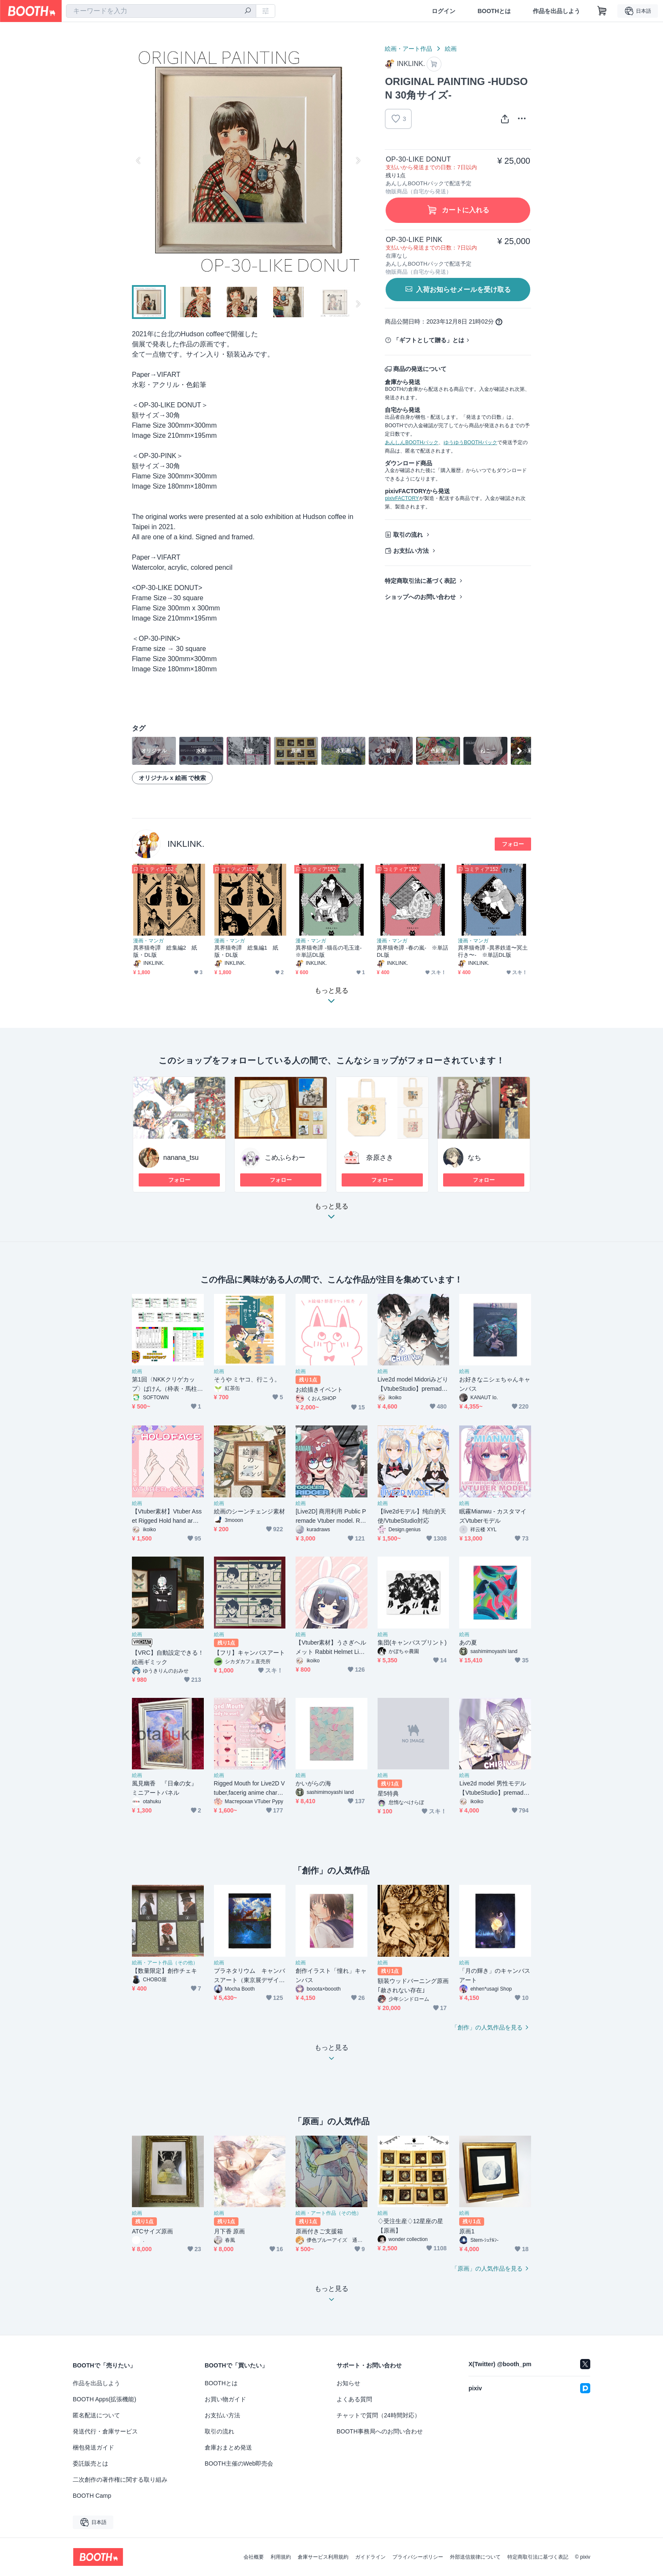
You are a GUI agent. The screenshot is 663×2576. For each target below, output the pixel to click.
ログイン (443, 11)
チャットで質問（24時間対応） (378, 2415)
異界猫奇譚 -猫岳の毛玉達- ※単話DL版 (331, 951)
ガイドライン (370, 2557)
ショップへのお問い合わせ (420, 596)
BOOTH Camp (92, 2495)
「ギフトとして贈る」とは (428, 340)
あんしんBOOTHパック (411, 442)
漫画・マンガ (148, 940)
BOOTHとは (494, 11)
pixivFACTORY (402, 498)
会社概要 (254, 2557)
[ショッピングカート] (602, 11)
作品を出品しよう (556, 11)
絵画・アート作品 (408, 48)
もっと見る (331, 1214)
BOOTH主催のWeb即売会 (239, 2463)
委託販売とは (90, 2463)
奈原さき (379, 1157)
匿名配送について (96, 2415)
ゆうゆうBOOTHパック (470, 442)
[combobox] (161, 11)
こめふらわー (285, 1157)
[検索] (248, 11)
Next (357, 160)
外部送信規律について (475, 2557)
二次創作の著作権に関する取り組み (120, 2479)
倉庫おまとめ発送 (228, 2447)
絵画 (451, 48)
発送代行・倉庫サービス (105, 2431)
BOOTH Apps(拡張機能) (104, 2399)
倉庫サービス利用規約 (323, 2557)
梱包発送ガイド (93, 2447)
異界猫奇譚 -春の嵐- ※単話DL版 (412, 951)
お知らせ (348, 2383)
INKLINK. (186, 844)
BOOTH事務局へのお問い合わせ (380, 2431)
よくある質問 (354, 2399)
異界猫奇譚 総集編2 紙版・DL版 (165, 951)
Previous (138, 160)
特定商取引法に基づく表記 (420, 580)
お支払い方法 (411, 550)
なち (474, 1157)
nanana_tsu (181, 1157)
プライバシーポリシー (417, 2557)
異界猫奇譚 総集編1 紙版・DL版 (246, 951)
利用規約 (281, 2557)
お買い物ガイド (225, 2399)
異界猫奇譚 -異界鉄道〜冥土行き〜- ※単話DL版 (493, 951)
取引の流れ (408, 534)
